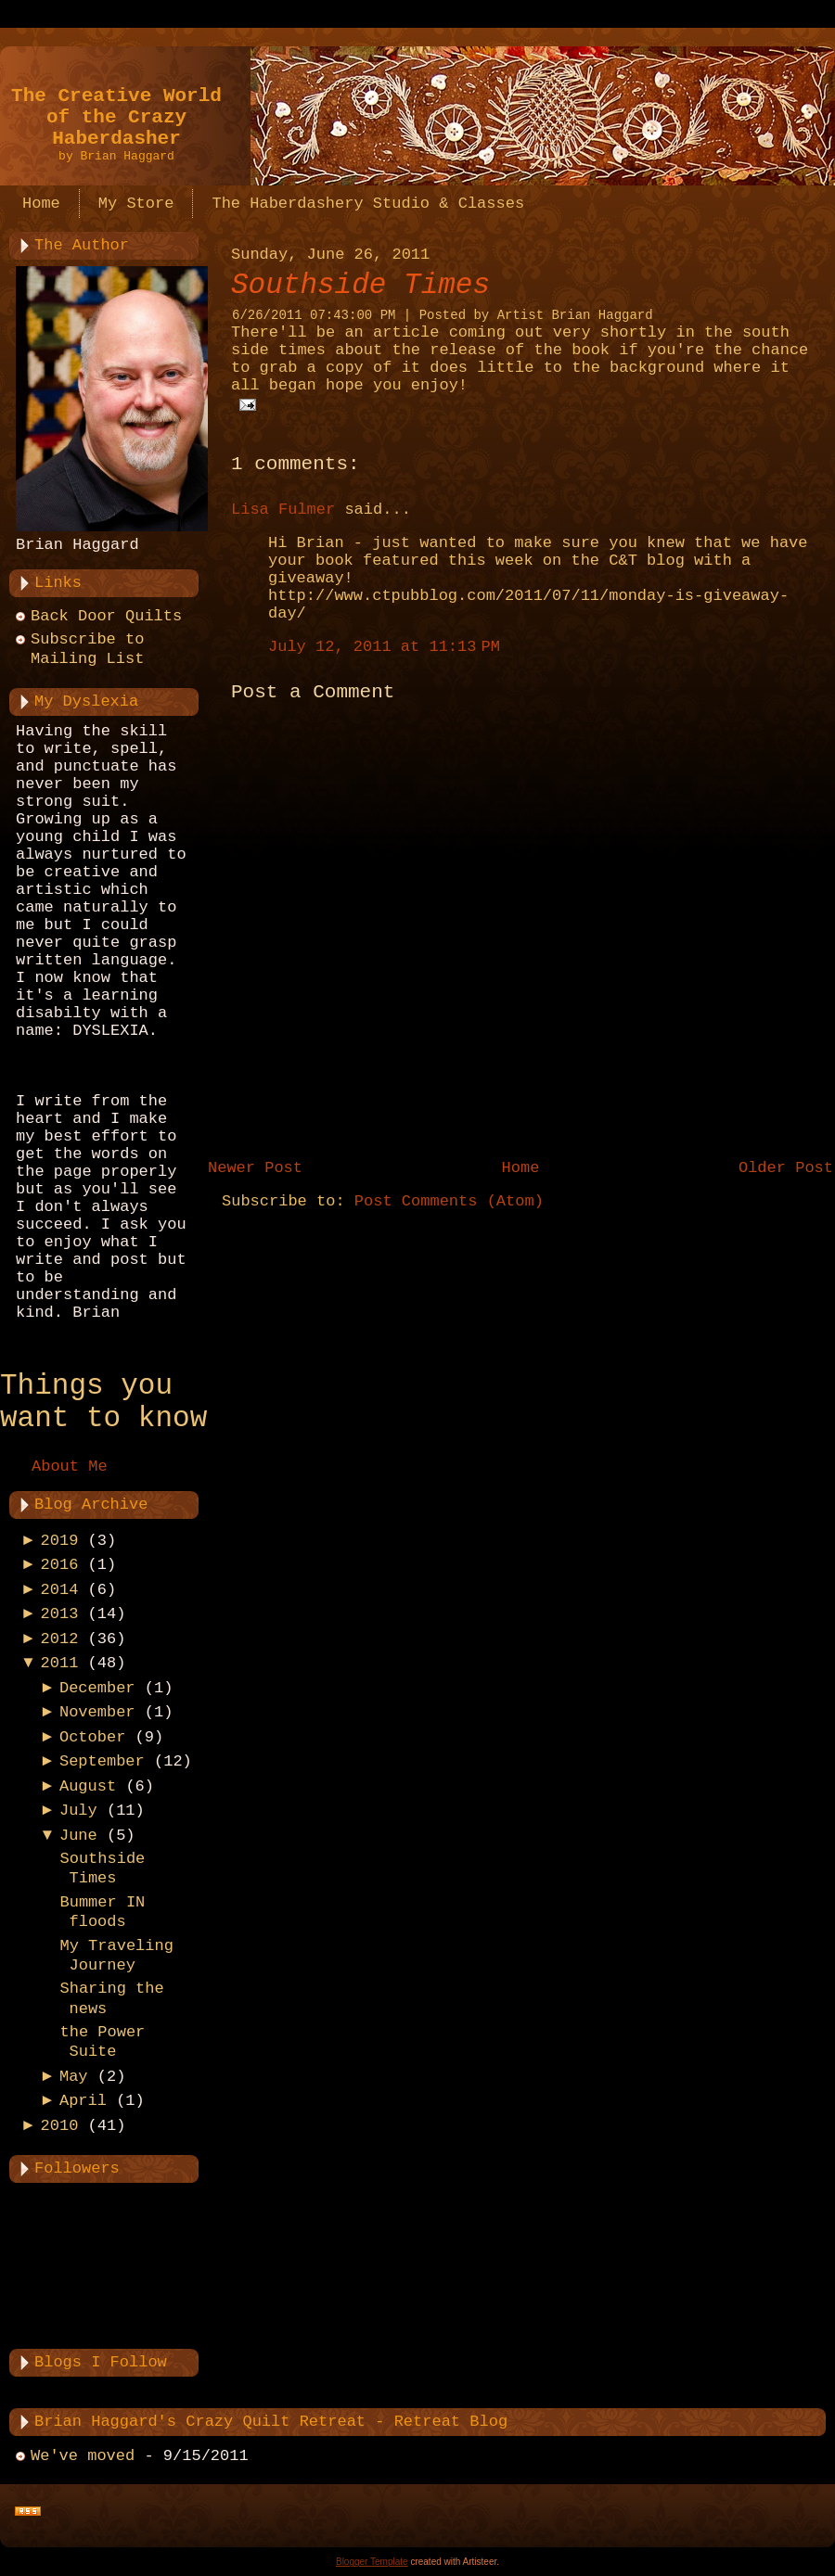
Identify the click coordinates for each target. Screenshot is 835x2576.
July (78, 1810)
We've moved (83, 2456)
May (73, 2076)
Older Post (786, 1168)
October (92, 1737)
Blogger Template (372, 2562)
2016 (60, 1565)
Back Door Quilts (106, 616)
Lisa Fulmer (283, 509)
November (97, 1712)
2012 (60, 1639)
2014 (60, 1590)
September (102, 1761)
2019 (60, 1540)
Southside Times (360, 285)
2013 (60, 1614)
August (87, 1786)
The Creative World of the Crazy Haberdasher (116, 117)
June (78, 1835)
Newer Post (255, 1168)
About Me (70, 1466)
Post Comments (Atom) (449, 1201)
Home (521, 1168)
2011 (60, 1663)
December (97, 1688)
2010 (60, 2126)
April (83, 2101)
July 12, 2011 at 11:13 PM (384, 647)
